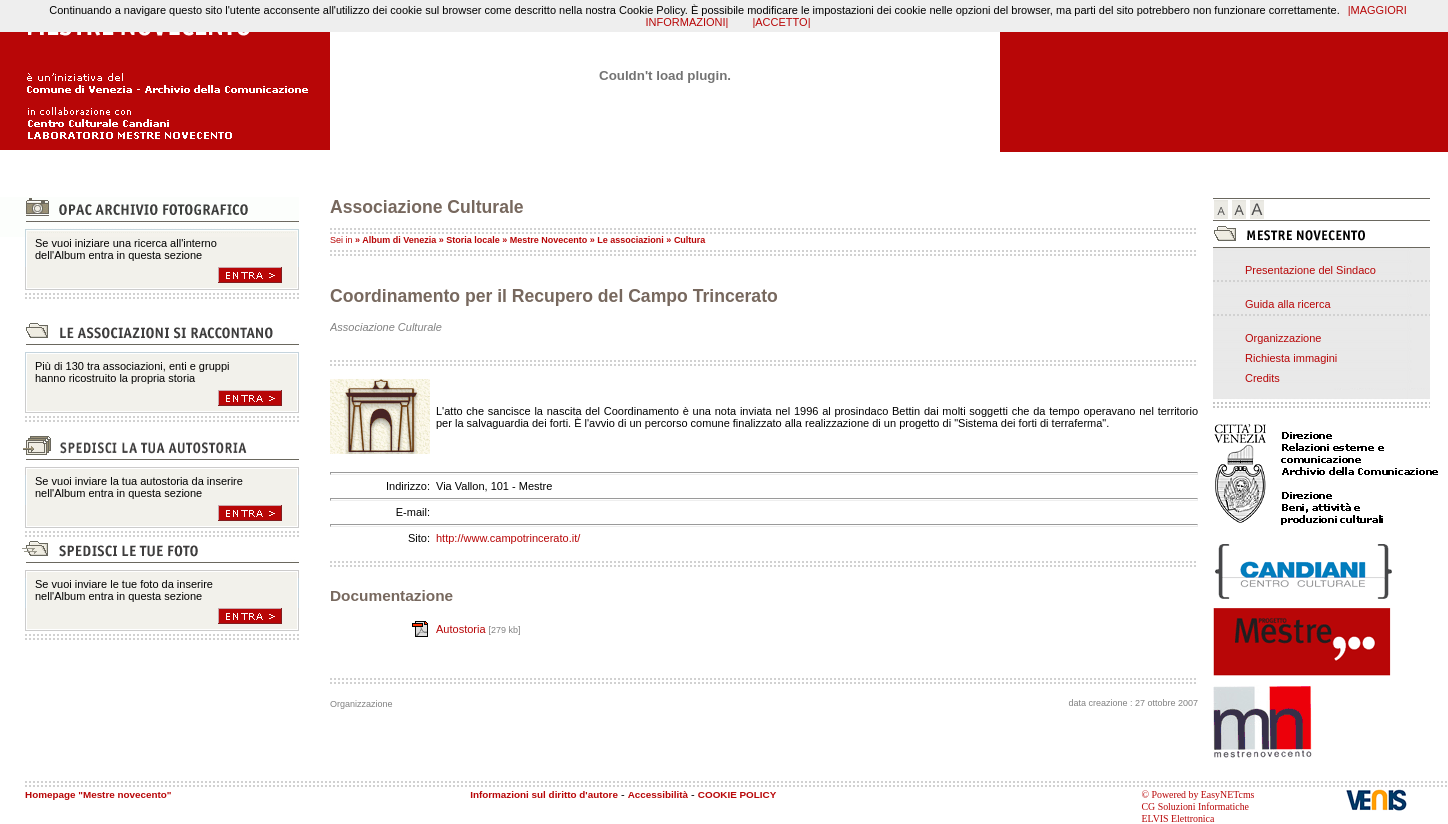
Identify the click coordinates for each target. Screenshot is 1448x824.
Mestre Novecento (549, 240)
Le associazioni (630, 240)
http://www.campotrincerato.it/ (508, 538)
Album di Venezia (399, 240)
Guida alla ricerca (1288, 304)
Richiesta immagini (1291, 358)
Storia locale (473, 240)
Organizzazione (1283, 338)
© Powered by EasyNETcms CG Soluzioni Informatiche (1198, 800)
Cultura (690, 240)
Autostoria (462, 629)
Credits (1262, 378)
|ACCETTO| (781, 22)
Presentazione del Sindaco (1310, 270)
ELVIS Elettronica (1178, 818)
